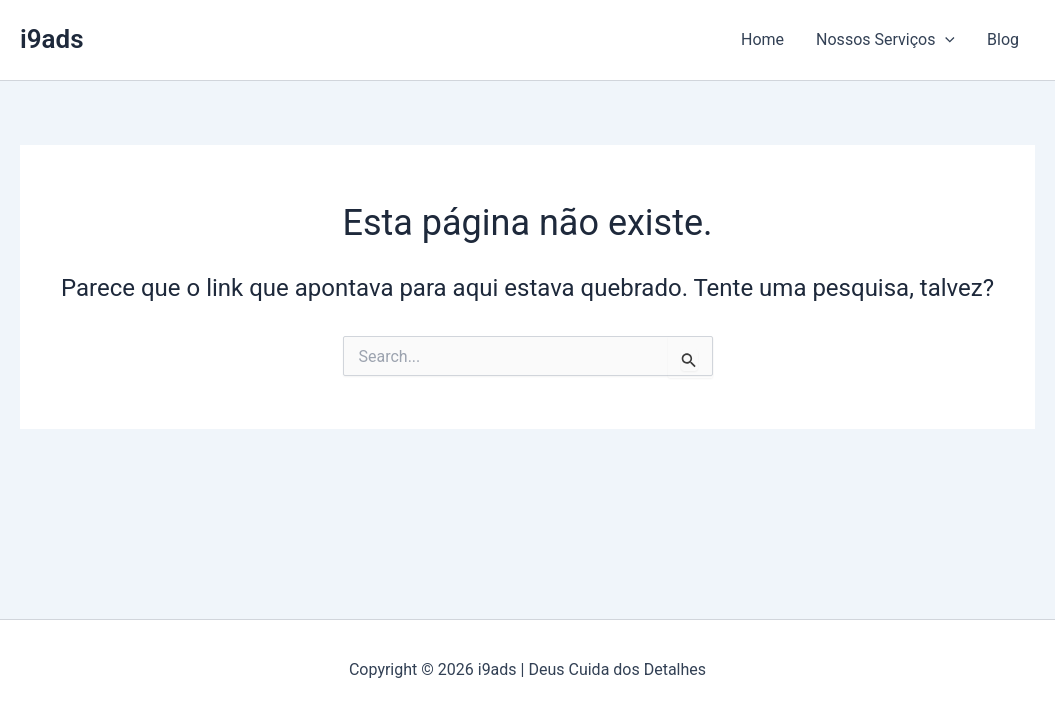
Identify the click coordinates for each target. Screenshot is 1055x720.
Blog (1003, 39)
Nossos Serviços (885, 40)
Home (762, 39)
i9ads (52, 39)
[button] (945, 40)
